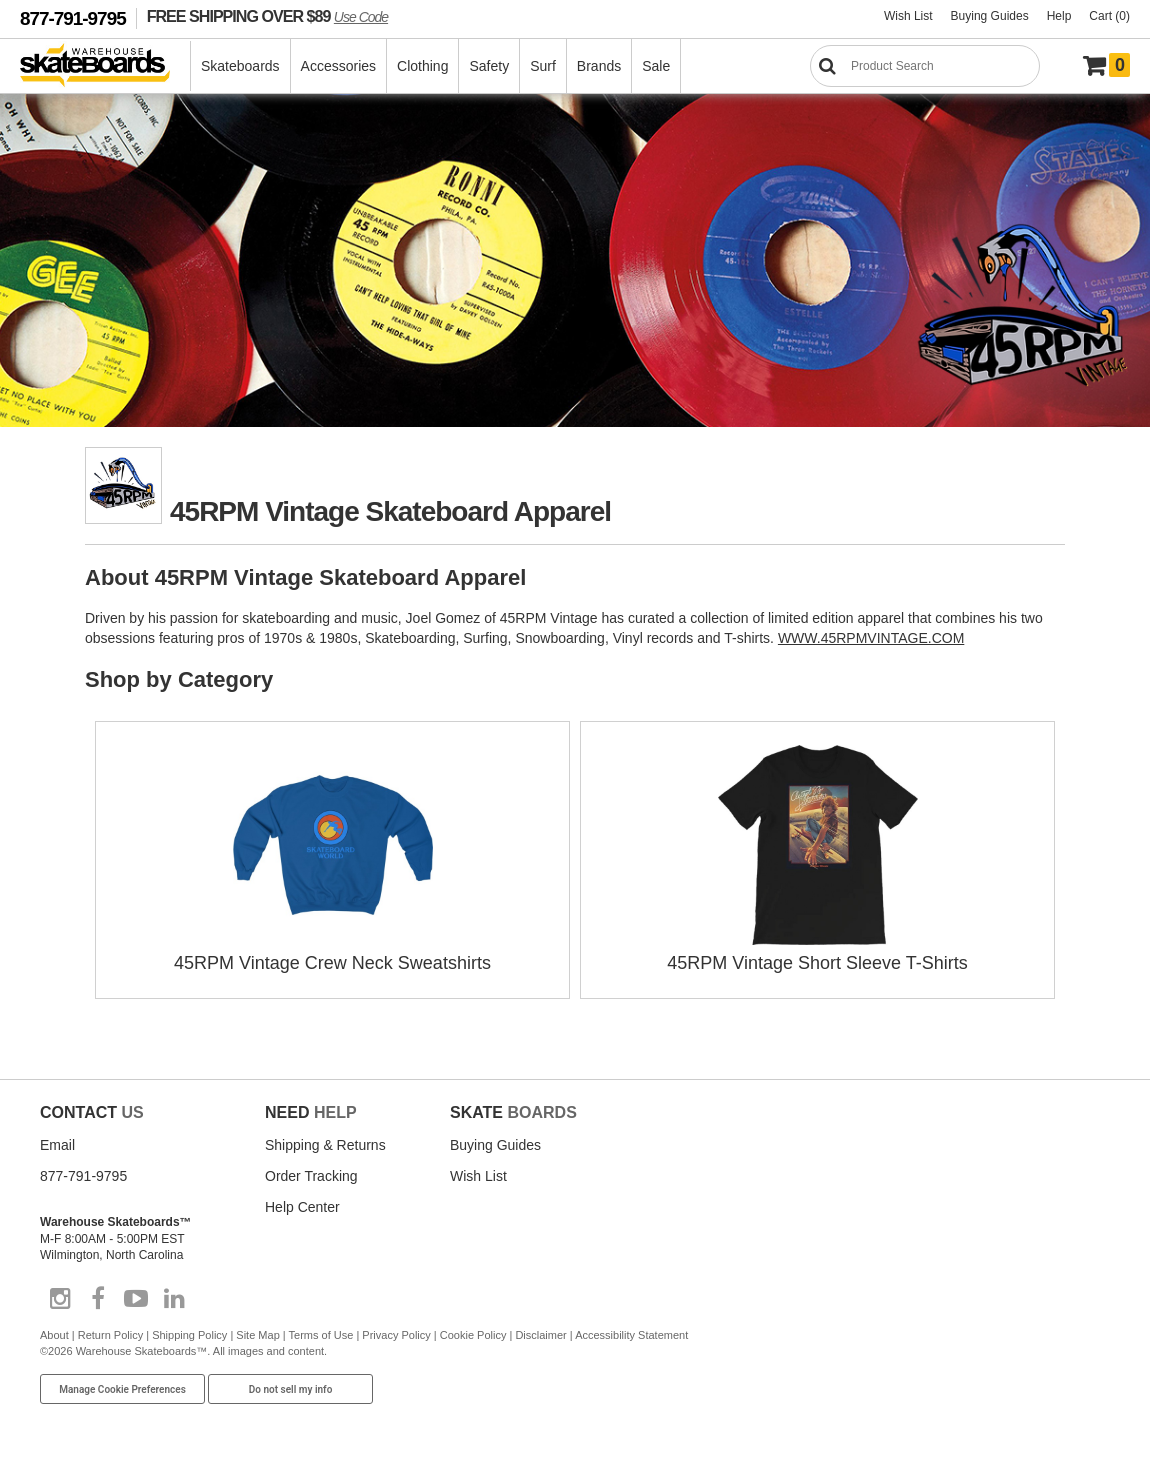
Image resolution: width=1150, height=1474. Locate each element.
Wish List (908, 16)
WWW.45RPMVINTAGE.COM (871, 638)
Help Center (302, 1207)
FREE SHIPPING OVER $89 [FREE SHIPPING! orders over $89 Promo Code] (267, 16)
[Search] (925, 66)
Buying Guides (990, 16)
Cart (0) (1109, 16)
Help (1059, 16)
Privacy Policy (396, 1335)
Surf (543, 66)
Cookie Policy (473, 1335)
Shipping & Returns (325, 1145)
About (54, 1335)
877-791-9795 (73, 18)
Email (57, 1145)
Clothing (422, 66)
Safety (489, 66)
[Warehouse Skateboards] (105, 66)
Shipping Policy (189, 1335)
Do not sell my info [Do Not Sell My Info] (291, 1389)
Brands (599, 66)
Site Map (257, 1335)
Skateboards (240, 66)
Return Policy (110, 1335)
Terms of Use (321, 1335)
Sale (656, 66)
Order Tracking (311, 1176)
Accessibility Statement (631, 1335)
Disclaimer (540, 1335)
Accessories (338, 66)
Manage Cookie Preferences (122, 1389)
